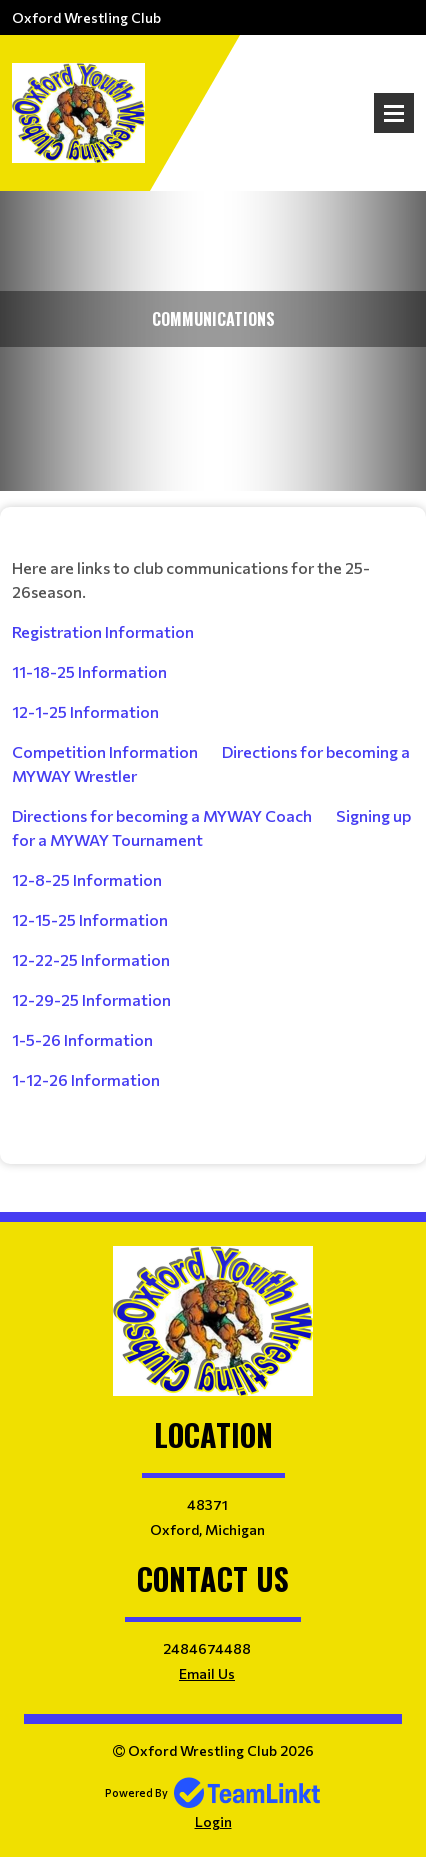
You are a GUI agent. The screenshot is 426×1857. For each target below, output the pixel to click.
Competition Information (105, 751)
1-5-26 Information (82, 1039)
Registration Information (103, 631)
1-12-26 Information (86, 1079)
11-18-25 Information (89, 671)
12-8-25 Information (87, 879)
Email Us (207, 1673)
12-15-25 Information (90, 919)
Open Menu (394, 113)
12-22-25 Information (91, 959)
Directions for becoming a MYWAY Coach (162, 815)
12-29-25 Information (91, 999)
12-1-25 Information (85, 711)
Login (213, 1821)
